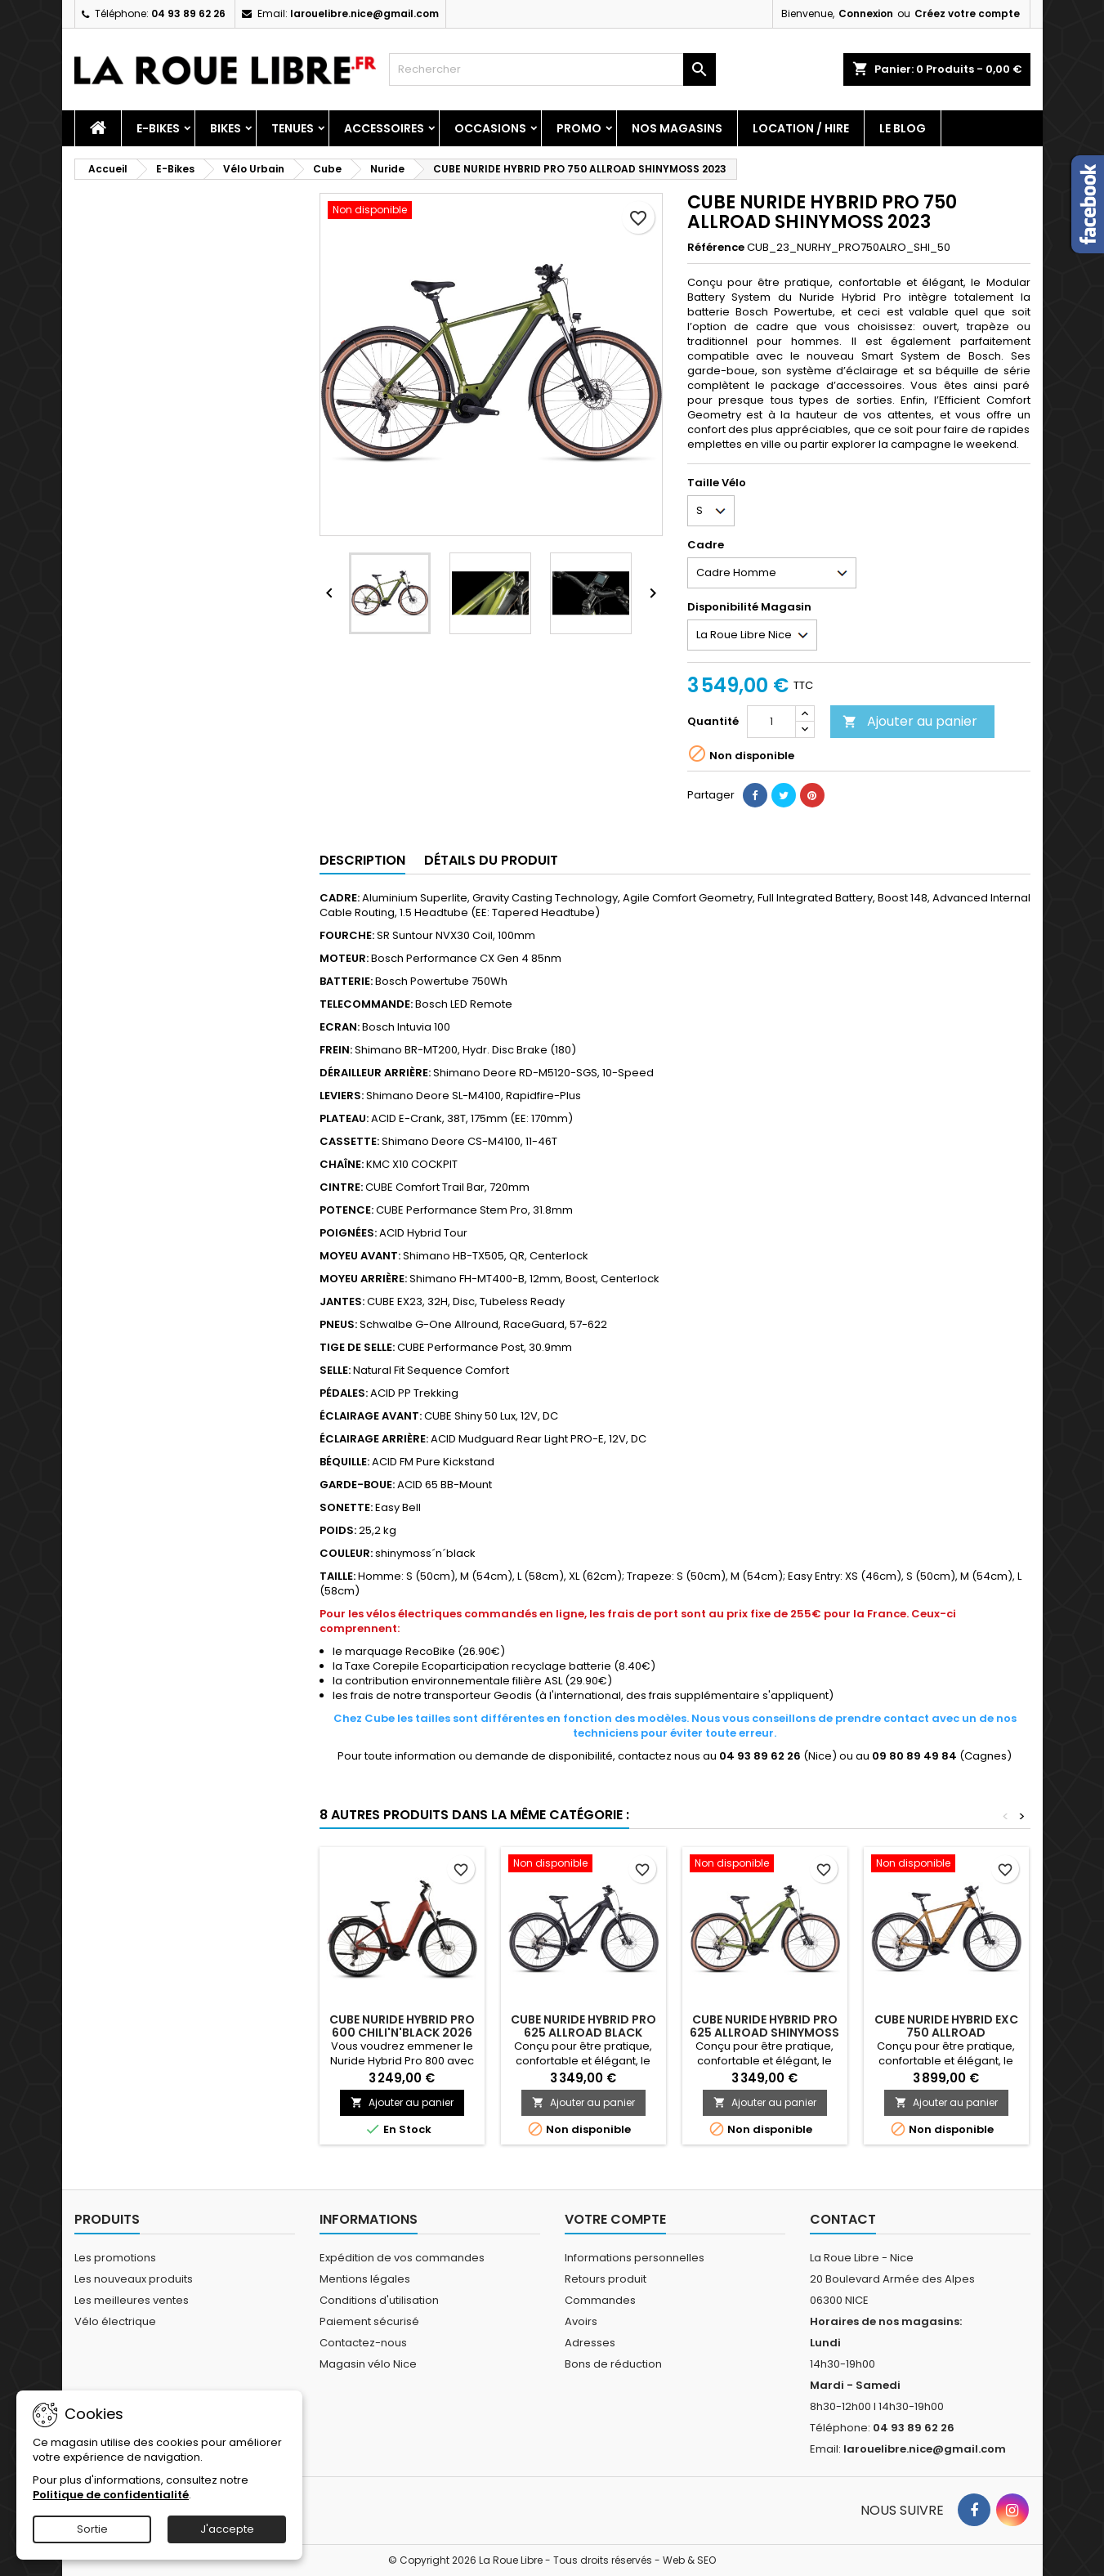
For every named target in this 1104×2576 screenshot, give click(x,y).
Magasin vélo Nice (368, 2364)
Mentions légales (365, 2279)
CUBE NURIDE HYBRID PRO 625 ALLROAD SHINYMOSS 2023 (764, 2032)
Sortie (92, 2529)
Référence (715, 247)
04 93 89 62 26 (188, 13)
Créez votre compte (967, 13)
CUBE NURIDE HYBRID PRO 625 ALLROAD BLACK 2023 (583, 2032)
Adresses (590, 2342)
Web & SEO (689, 2560)
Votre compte (615, 2219)
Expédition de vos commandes (402, 2257)
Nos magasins (677, 128)
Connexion (865, 13)
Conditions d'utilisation (379, 2300)
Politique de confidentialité (111, 2494)
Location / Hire (801, 128)
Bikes (225, 128)
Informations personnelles (634, 2257)
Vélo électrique (115, 2321)
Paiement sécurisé (369, 2321)
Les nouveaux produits (133, 2279)
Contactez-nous (363, 2342)
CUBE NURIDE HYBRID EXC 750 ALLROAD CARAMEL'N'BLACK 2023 (946, 2032)
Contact (843, 2219)
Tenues (292, 128)
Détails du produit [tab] (491, 860)
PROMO (578, 128)
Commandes (600, 2300)
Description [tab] (362, 860)
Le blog (902, 128)
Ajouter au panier (910, 721)
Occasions (490, 128)
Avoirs (581, 2321)
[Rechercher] (552, 69)
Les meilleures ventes (131, 2300)
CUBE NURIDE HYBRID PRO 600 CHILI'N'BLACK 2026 (402, 2026)
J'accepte (227, 2529)
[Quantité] (771, 721)
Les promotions (115, 2257)
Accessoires (384, 128)
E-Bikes (158, 128)
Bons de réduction (613, 2364)
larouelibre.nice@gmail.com (364, 13)
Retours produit (605, 2279)
